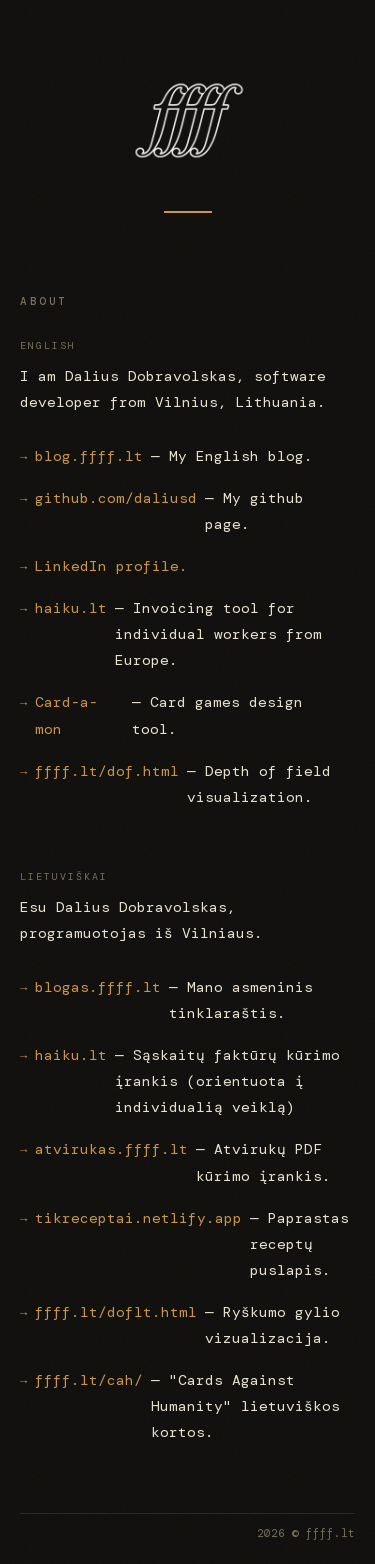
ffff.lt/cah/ (89, 1380)
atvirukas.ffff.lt (111, 1150)
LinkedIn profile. (111, 566)
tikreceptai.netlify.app (138, 1218)
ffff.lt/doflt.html (116, 1312)
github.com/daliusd (116, 498)
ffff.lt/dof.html (107, 771)
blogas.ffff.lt (98, 987)
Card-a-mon (66, 716)
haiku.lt (71, 608)
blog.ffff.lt (89, 456)
